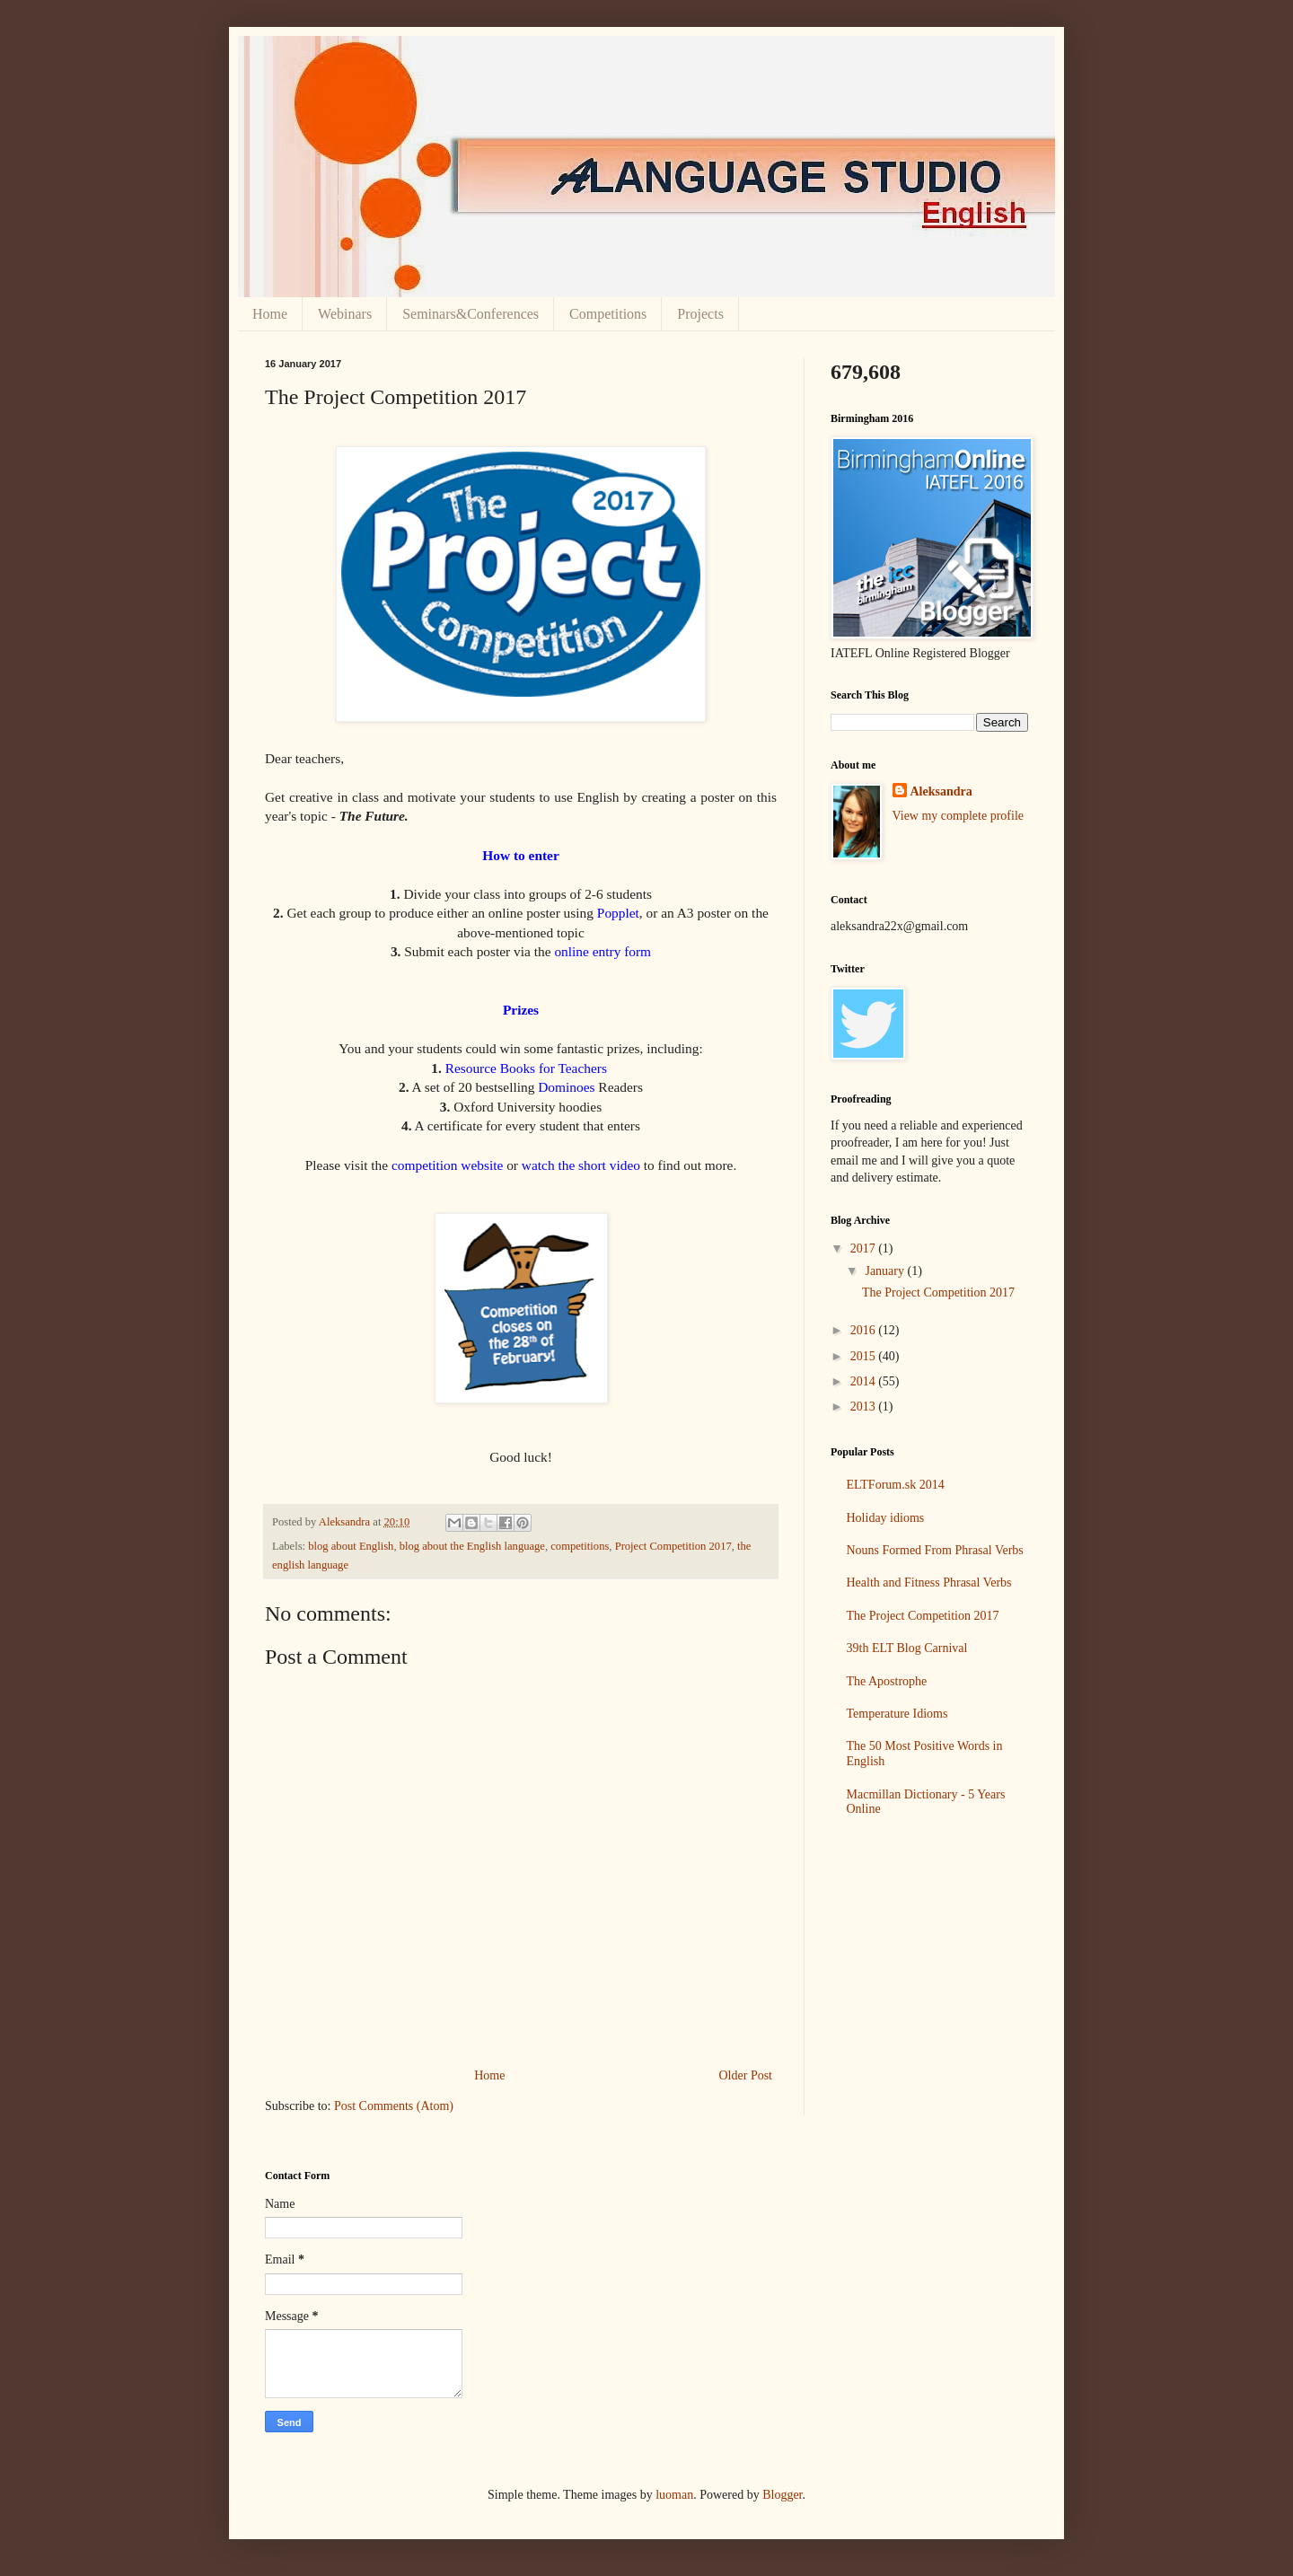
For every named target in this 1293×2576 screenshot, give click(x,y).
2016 (864, 1330)
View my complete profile (959, 815)
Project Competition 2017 (673, 1546)
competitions (579, 1546)
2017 (864, 1248)
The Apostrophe (887, 1681)
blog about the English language (472, 1546)
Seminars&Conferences (470, 313)
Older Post (746, 2075)
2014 (864, 1381)
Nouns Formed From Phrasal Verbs (935, 1550)
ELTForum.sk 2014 (896, 1484)
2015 (864, 1356)
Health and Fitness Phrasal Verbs (929, 1582)
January (886, 1271)
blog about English (350, 1546)
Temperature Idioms (897, 1713)
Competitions (607, 313)
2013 (864, 1406)
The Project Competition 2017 (938, 1292)
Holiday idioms (886, 1518)
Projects (700, 313)
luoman (674, 2494)
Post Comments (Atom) (393, 2106)
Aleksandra (941, 791)
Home (269, 313)
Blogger (782, 2494)
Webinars (345, 313)
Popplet (618, 912)
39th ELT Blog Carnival (907, 1648)
